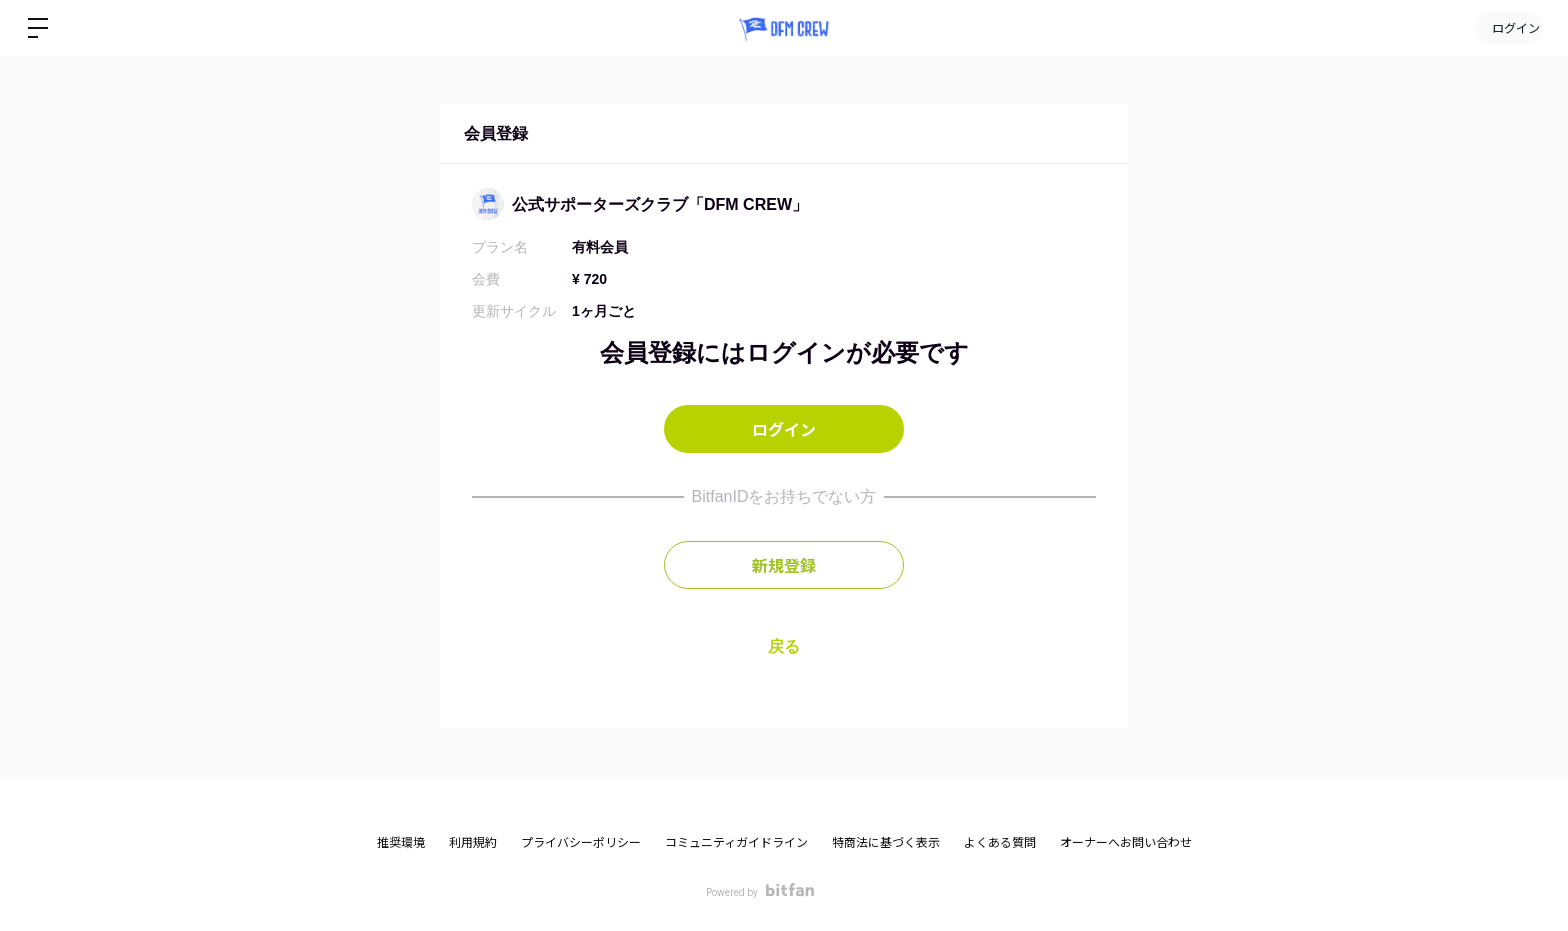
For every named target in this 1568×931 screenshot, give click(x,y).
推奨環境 (401, 843)
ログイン (1508, 27)
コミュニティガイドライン (736, 843)
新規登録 (784, 565)
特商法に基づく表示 (886, 843)
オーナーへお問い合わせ (1126, 843)
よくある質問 (1000, 843)
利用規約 (473, 843)
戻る (784, 646)
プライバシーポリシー (581, 843)
